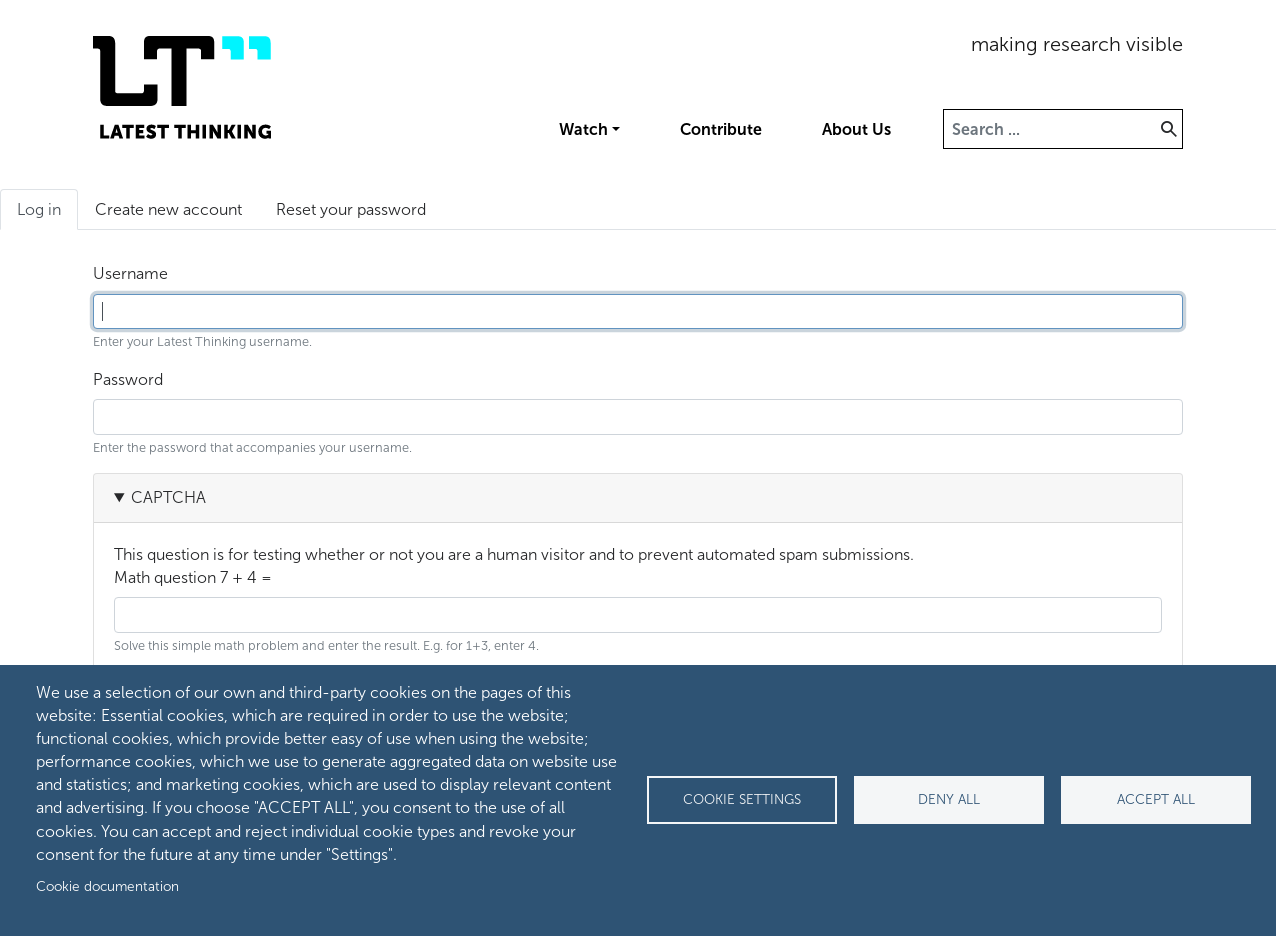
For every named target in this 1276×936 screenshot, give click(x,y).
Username (130, 273)
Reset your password (351, 209)
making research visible (1077, 44)
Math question (165, 577)
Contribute (721, 129)
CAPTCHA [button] (168, 497)
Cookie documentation (107, 886)
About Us (856, 129)
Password (128, 379)
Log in (47, 214)
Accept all (1156, 799)
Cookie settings (742, 799)
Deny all (949, 799)
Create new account (168, 209)
